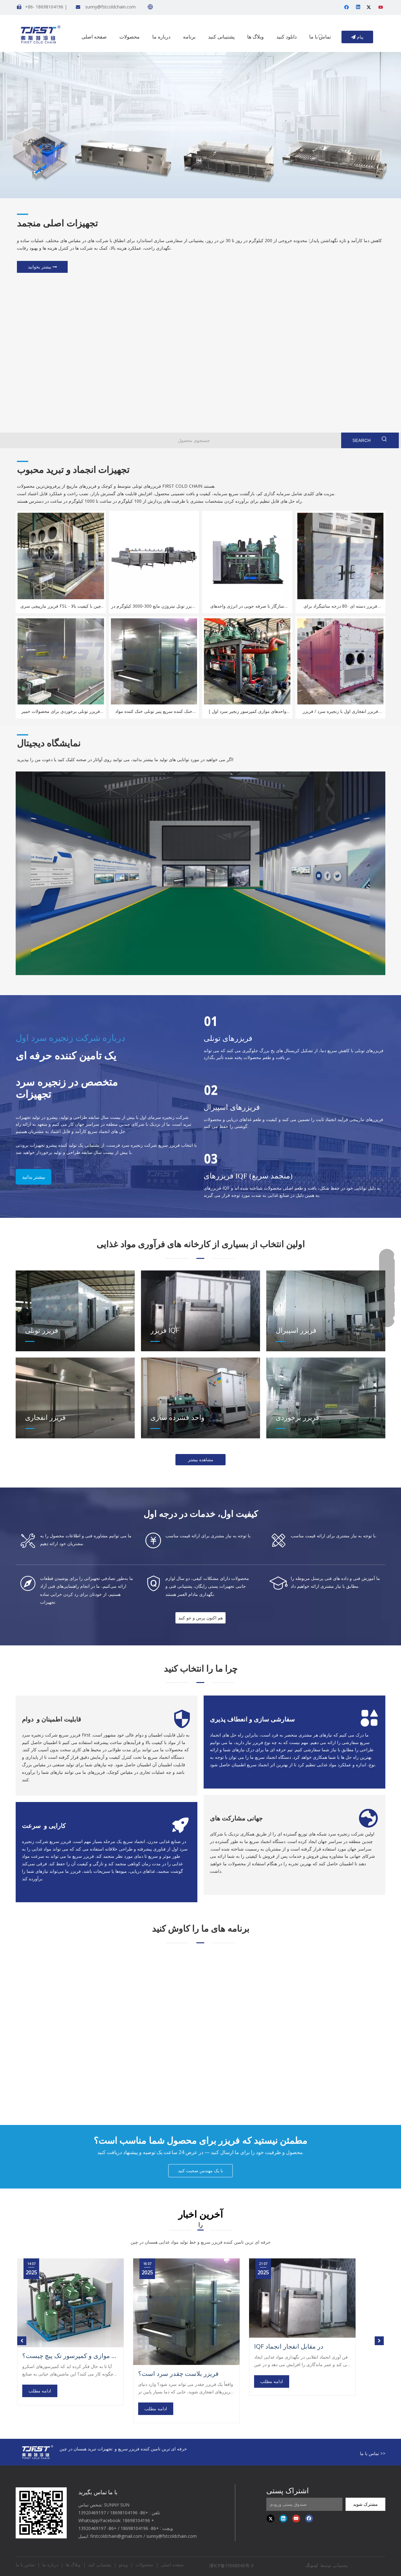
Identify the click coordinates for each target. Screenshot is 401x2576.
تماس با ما (25, 2565)
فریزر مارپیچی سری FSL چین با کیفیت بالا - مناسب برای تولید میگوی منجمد (60, 606)
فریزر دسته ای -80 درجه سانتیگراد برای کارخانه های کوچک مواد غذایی (340, 606)
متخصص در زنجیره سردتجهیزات (67, 1088)
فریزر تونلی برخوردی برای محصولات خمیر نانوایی (60, 711)
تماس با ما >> (372, 2453)
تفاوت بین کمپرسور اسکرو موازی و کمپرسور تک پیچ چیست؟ (70, 2356)
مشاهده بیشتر (200, 1459)
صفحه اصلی (172, 2565)
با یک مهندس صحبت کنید (200, 2171)
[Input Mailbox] (304, 2504)
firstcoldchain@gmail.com (116, 2536)
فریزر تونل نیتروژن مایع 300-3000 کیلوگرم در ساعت (153, 606)
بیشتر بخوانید (42, 267)
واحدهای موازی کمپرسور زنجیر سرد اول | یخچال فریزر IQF (247, 711)
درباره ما (50, 2565)
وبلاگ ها (73, 2565)
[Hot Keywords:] (321, 37)
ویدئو (123, 2565)
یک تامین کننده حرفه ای (66, 1056)
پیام (357, 37)
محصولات (144, 2565)
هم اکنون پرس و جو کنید (200, 1618)
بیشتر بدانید (33, 1176)
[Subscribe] (365, 2504)
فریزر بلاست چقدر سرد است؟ (178, 2373)
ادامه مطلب (40, 2391)
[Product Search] (192, 440)
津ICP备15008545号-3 (232, 2565)
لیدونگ (311, 2565)
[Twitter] (370, 7)
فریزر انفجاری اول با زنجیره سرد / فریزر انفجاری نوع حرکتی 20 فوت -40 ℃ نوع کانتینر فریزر (340, 711)
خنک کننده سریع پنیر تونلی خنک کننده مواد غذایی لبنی (153, 711)
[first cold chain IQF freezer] (41, 2512)
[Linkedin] (358, 7)
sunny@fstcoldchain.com (110, 7)
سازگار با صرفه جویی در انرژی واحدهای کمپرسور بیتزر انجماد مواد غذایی (247, 606)
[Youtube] (381, 7)
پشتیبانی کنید (99, 2565)
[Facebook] (347, 7)
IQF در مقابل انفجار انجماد (288, 2346)
